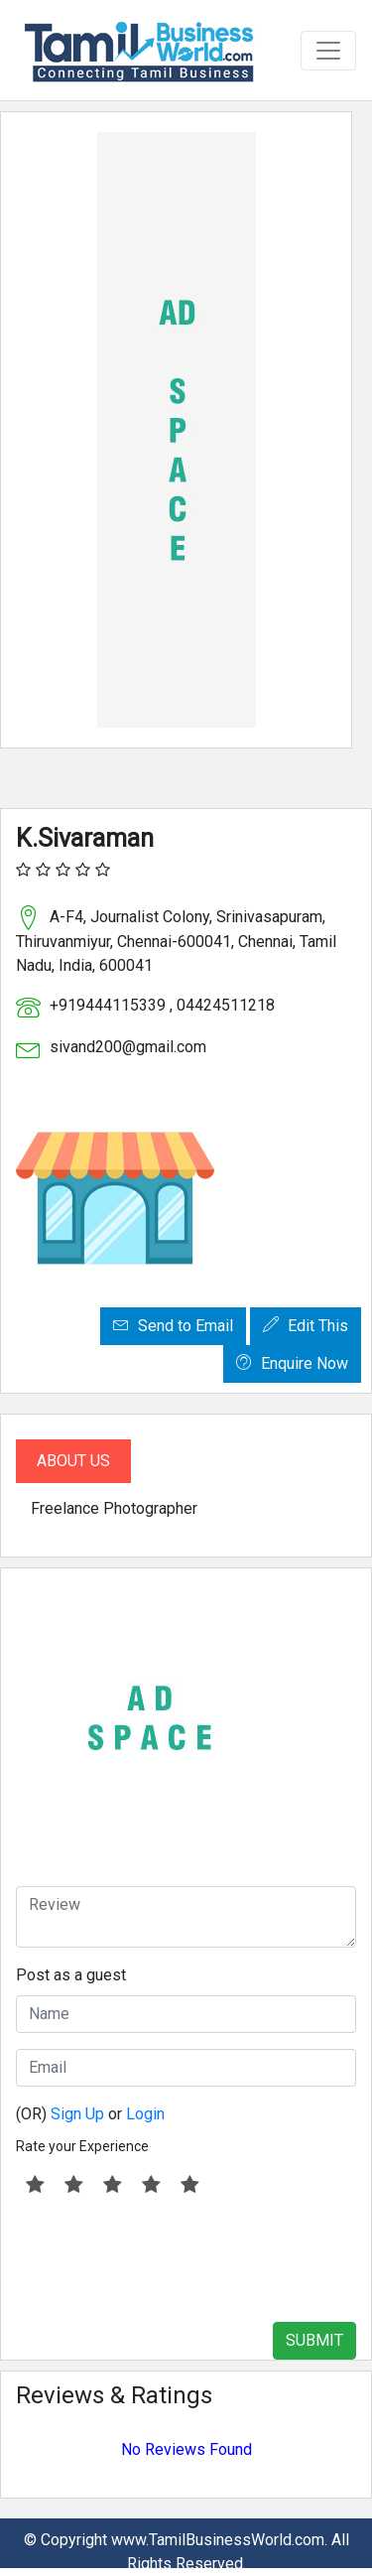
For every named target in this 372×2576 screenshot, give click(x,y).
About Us (73, 1460)
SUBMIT (314, 2340)
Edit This (305, 1325)
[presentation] (166, 2259)
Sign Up (77, 2113)
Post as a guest (71, 1975)
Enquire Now (292, 1363)
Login (145, 2113)
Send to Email (173, 1325)
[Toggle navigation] (328, 50)
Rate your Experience (82, 2146)
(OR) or (90, 2113)
